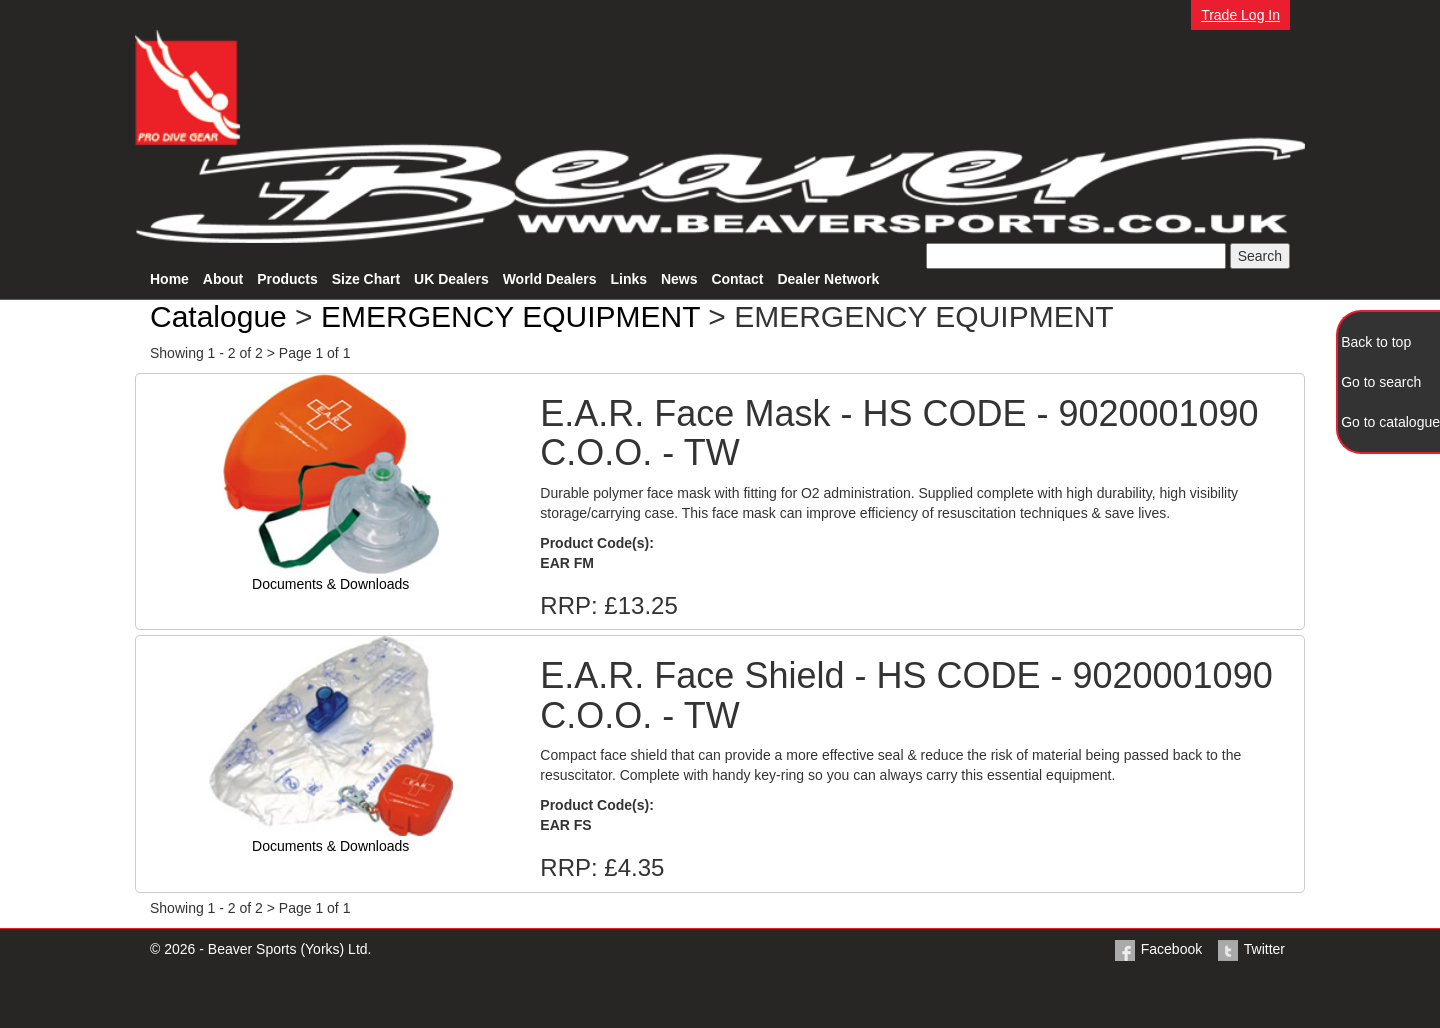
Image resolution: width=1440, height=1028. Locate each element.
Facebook (1157, 949)
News (679, 279)
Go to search (1381, 382)
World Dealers (550, 279)
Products (287, 279)
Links (628, 279)
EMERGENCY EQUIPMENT (510, 316)
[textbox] (1076, 256)
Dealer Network (828, 279)
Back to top (1376, 342)
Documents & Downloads (330, 584)
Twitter (1250, 949)
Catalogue (218, 316)
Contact (737, 279)
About (223, 279)
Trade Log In (1240, 15)
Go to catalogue (1390, 422)
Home (169, 279)
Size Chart (366, 279)
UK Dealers (451, 279)
